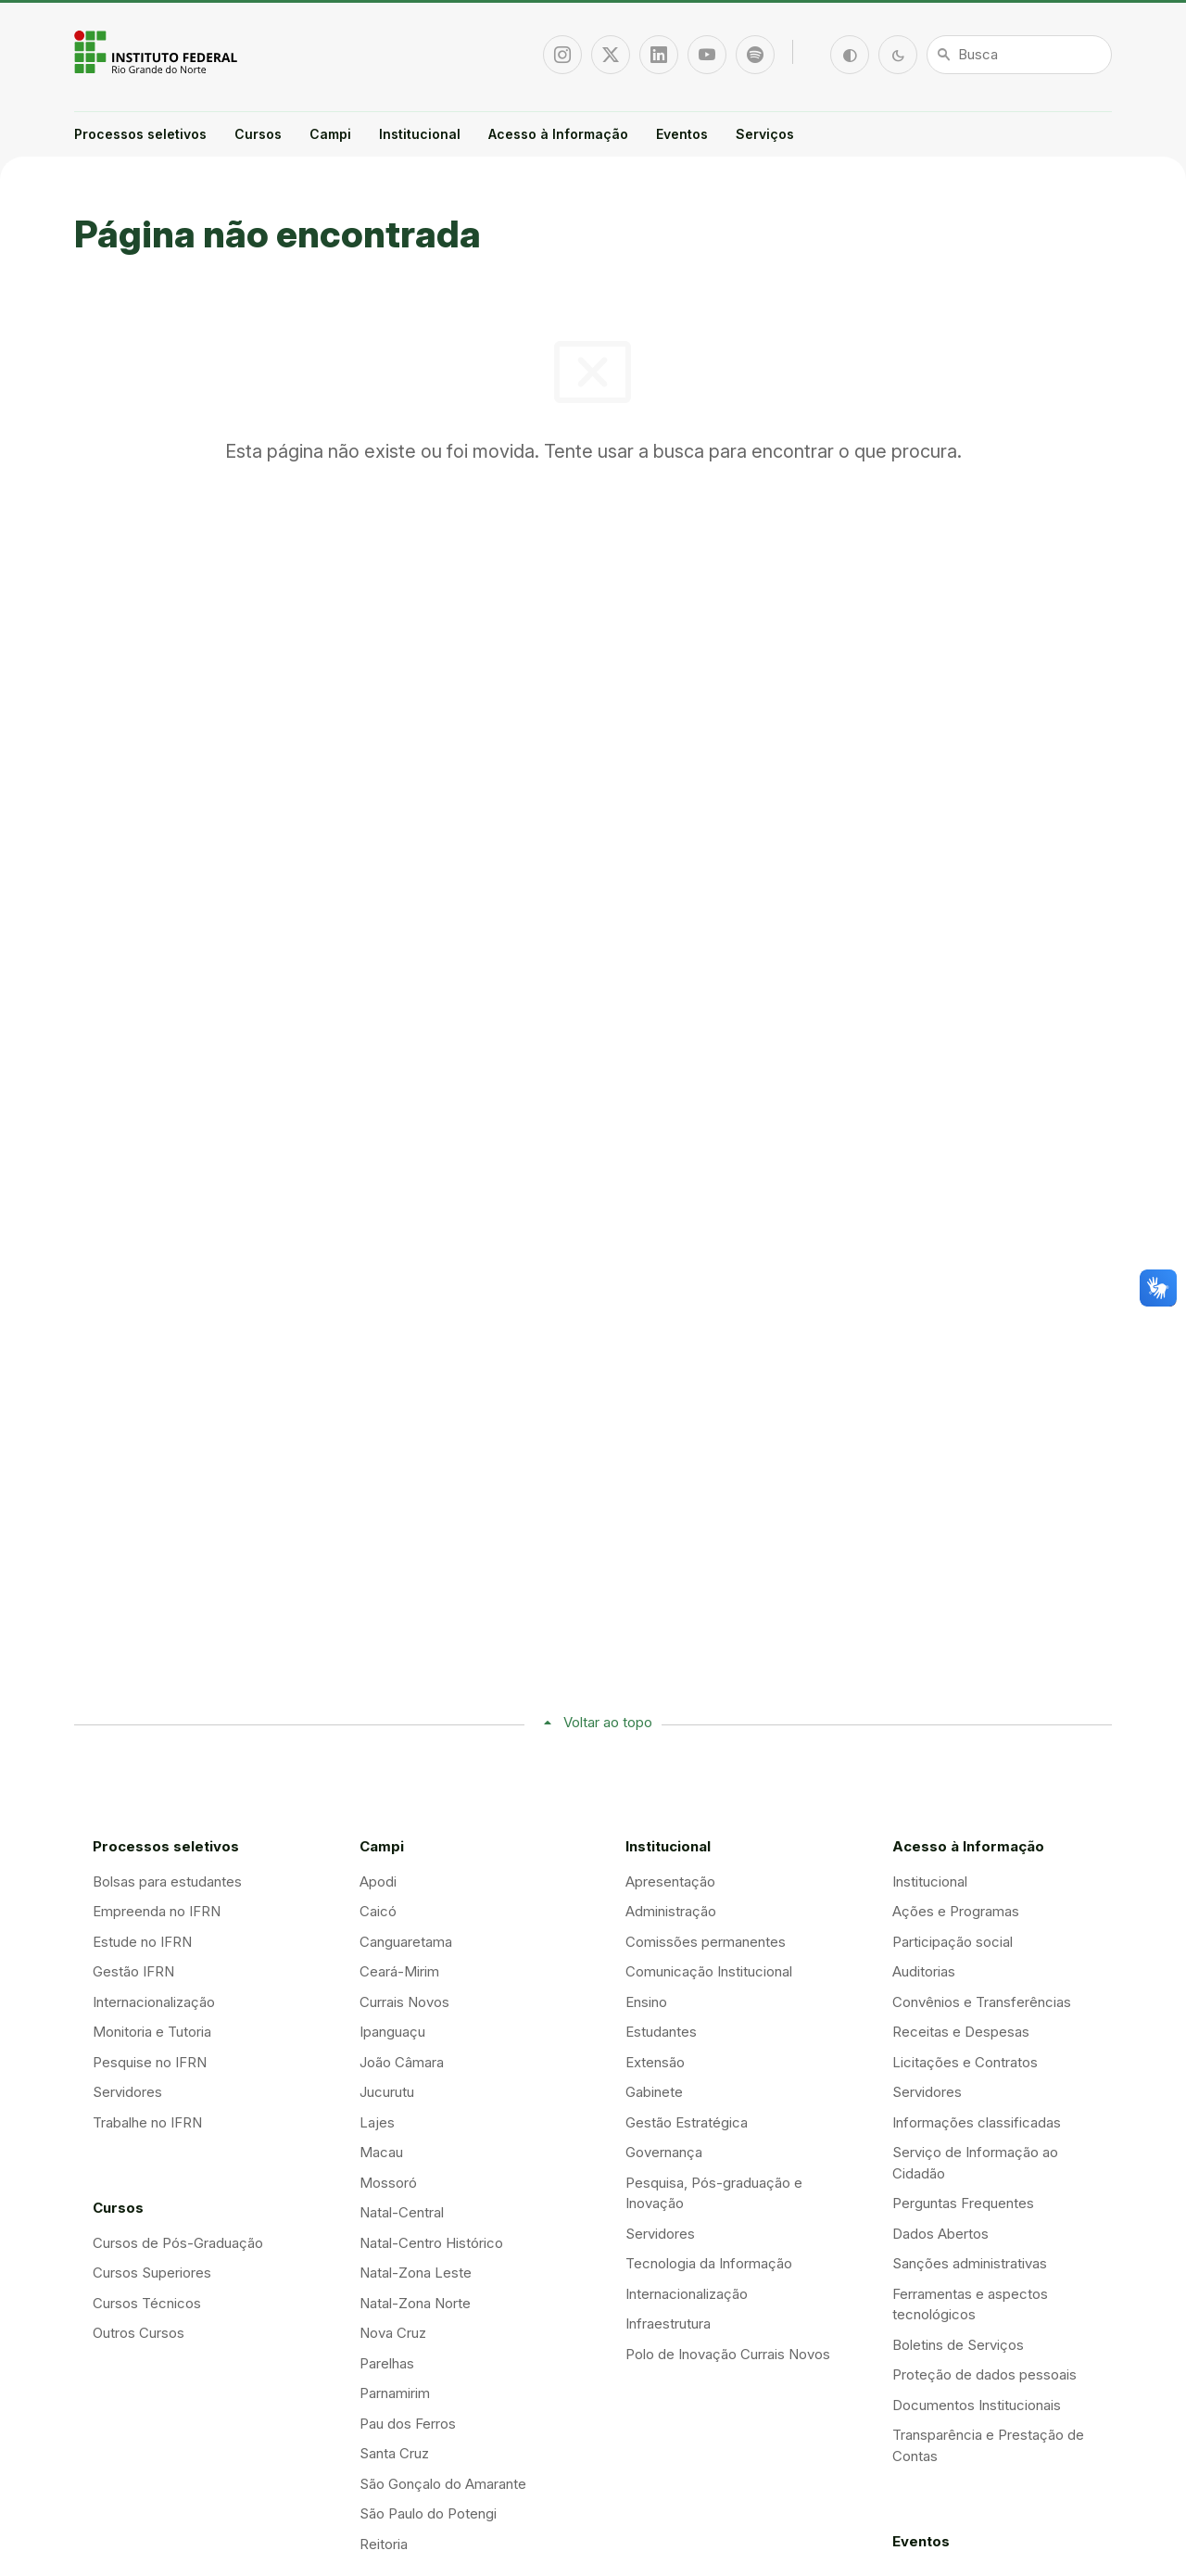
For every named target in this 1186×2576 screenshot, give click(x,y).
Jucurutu (387, 2092)
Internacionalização (154, 2002)
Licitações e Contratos (965, 2062)
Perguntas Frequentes (963, 2203)
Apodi (378, 1881)
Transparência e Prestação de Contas (988, 2445)
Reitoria (384, 2544)
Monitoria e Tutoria (152, 2031)
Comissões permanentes (705, 1942)
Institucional (420, 134)
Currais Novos (404, 2002)
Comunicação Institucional (708, 1971)
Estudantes (661, 2031)
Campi (330, 134)
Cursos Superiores (152, 2272)
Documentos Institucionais (976, 2405)
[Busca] (1019, 54)
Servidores (127, 2092)
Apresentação (670, 1881)
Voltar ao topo (607, 1722)
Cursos (258, 134)
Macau (381, 2152)
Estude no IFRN (142, 1942)
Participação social (952, 1942)
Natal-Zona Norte (415, 2303)
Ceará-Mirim (399, 1971)
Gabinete (654, 2092)
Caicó (378, 1911)
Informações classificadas (976, 2122)
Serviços (765, 134)
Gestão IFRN (133, 1971)
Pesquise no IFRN (150, 2062)
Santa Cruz (394, 2453)
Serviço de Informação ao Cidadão (975, 2162)
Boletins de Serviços (958, 2345)
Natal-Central (402, 2212)
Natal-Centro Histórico (431, 2243)
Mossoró (388, 2182)
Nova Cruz (393, 2333)
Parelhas (387, 2363)
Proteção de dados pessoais (984, 2374)
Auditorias (923, 1971)
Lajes (377, 2122)
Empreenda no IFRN (157, 1911)
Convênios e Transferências (981, 2002)
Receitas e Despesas (960, 2031)
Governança (663, 2152)
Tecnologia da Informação (708, 2263)
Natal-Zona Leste (416, 2272)
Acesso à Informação (558, 134)
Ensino (646, 2002)
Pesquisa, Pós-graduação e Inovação (713, 2193)
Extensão (655, 2062)
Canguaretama (406, 1942)
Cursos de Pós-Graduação (178, 2243)
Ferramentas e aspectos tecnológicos (970, 2304)
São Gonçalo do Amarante (443, 2484)
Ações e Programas (955, 1911)
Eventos (682, 134)
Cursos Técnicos (147, 2303)
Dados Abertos (940, 2233)
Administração (670, 1911)
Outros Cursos (138, 2333)
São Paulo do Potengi (428, 2513)
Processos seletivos (140, 134)
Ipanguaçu (392, 2031)
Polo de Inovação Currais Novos (727, 2354)
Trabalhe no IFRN (147, 2122)
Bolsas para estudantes (167, 1881)
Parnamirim (395, 2393)
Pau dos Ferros (408, 2423)
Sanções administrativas (969, 2263)
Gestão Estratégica (686, 2122)
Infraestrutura (668, 2323)
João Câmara (402, 2062)
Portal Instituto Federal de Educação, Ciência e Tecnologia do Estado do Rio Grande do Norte (157, 52)
